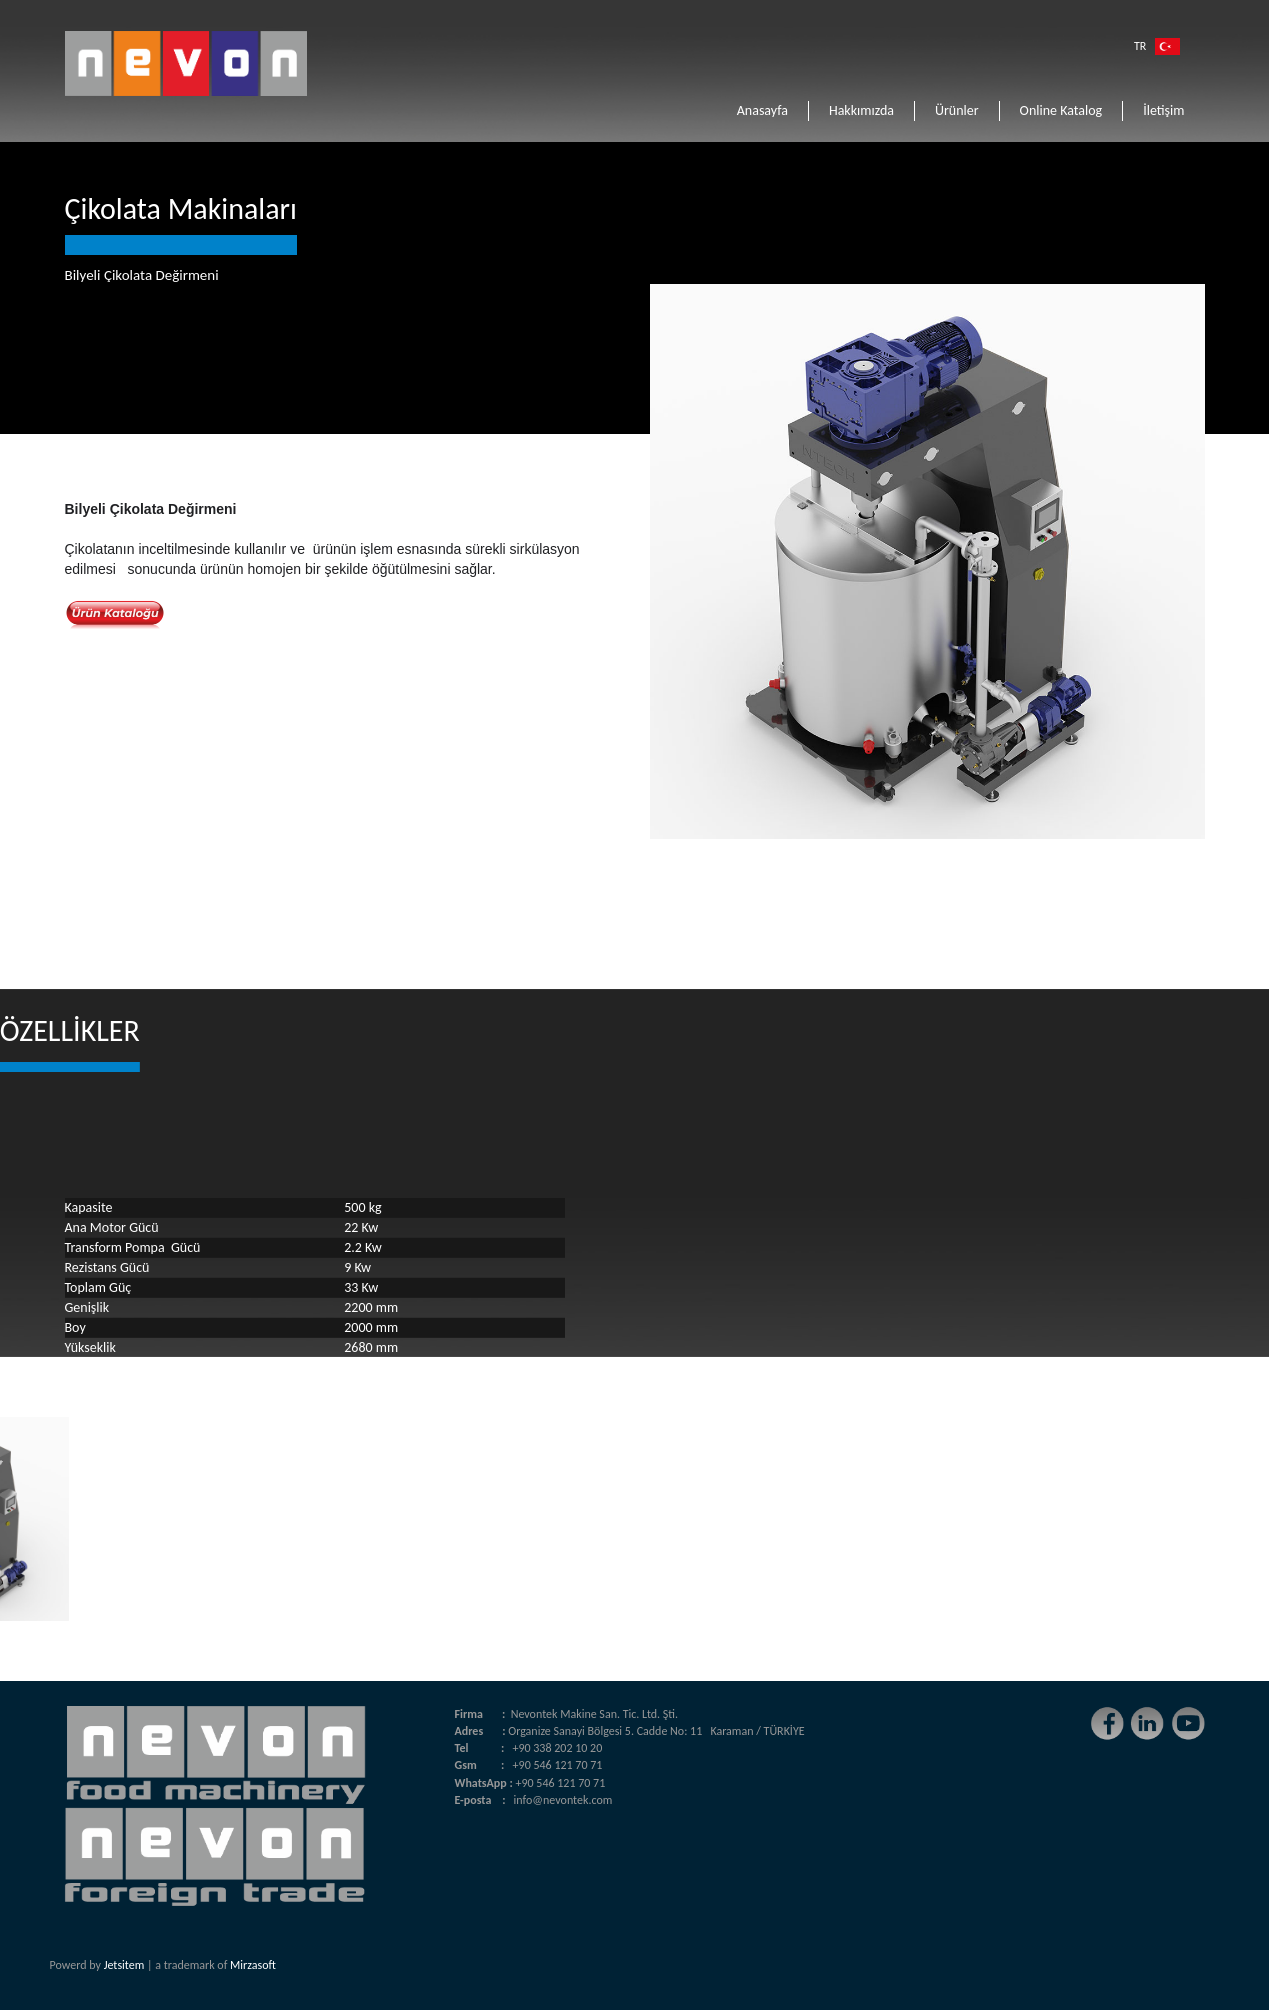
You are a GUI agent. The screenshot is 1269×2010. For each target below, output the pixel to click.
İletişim (1163, 110)
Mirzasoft (253, 1965)
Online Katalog (1061, 110)
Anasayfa (762, 110)
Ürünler (957, 110)
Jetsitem (124, 1965)
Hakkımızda (861, 110)
